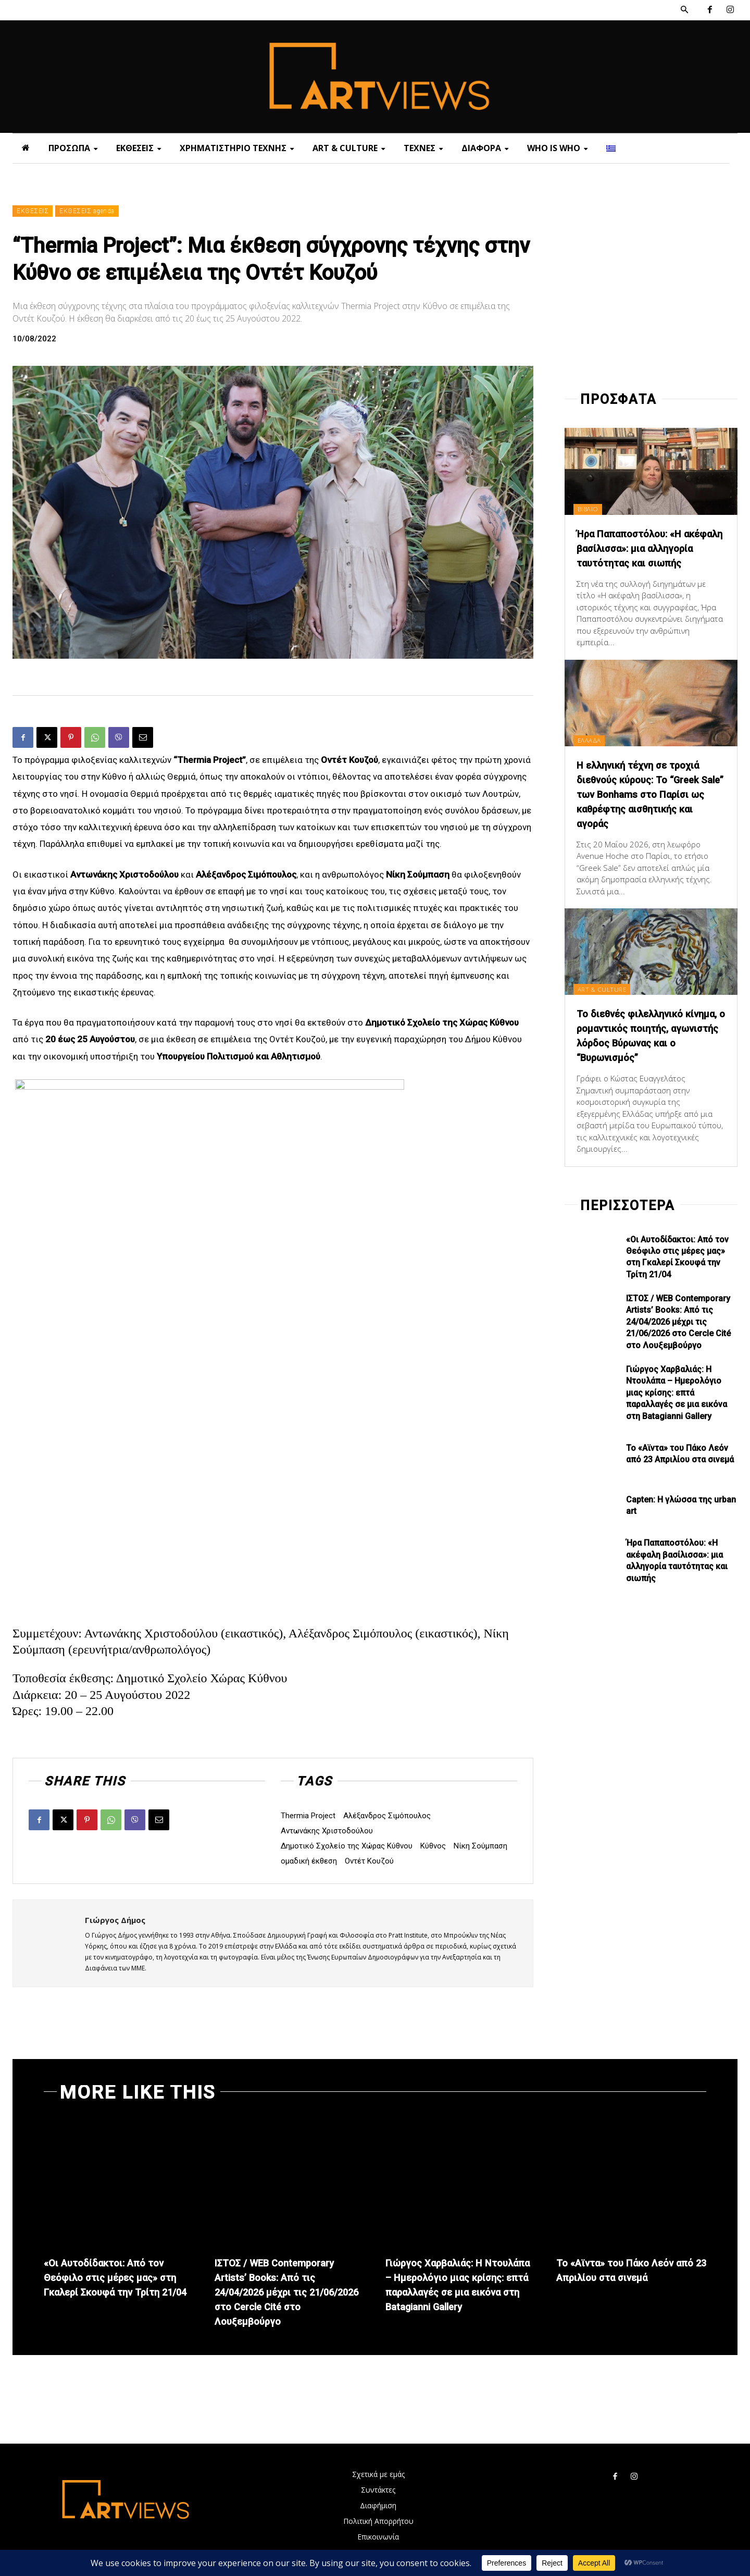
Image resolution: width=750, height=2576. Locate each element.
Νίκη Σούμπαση (480, 1846)
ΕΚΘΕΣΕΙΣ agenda (87, 211)
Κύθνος (433, 1846)
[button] (684, 10)
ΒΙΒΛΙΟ (590, 508)
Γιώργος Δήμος (115, 1920)
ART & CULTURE (605, 1003)
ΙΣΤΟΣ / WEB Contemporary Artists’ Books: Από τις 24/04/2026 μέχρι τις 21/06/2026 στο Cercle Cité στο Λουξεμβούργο (678, 1336)
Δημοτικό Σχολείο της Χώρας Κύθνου (347, 1846)
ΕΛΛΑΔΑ (592, 754)
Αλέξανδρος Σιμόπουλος (387, 1815)
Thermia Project (308, 1815)
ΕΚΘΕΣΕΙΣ (32, 211)
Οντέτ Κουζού (369, 1861)
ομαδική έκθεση (309, 1861)
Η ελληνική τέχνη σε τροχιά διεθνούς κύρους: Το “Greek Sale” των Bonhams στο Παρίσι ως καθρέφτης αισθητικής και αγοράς (644, 808)
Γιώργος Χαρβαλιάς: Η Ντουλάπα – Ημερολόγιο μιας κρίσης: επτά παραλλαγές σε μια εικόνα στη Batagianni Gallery (676, 1407)
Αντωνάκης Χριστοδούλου (327, 1830)
